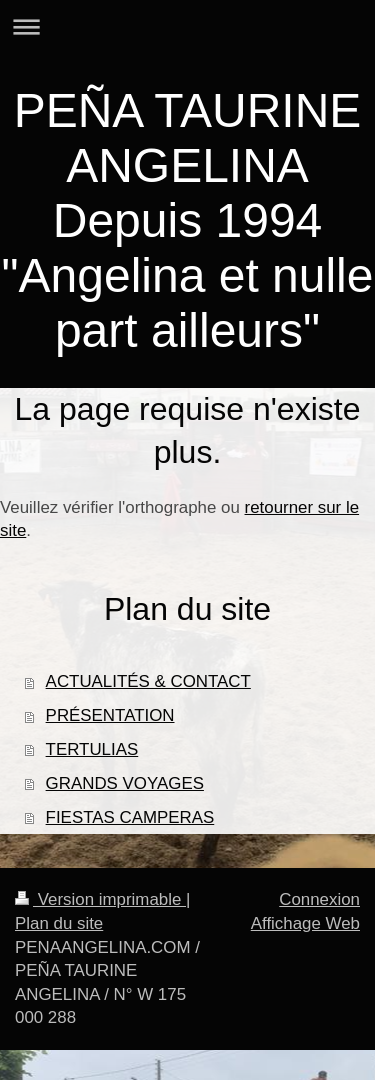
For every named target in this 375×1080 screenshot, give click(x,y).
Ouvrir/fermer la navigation (187, 26)
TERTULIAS (92, 749)
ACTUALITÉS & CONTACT (148, 681)
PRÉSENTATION (110, 715)
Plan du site (59, 923)
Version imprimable (100, 899)
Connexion (319, 899)
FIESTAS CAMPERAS (130, 817)
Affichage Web (305, 923)
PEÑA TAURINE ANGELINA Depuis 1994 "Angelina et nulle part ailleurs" (188, 220)
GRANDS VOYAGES (125, 783)
